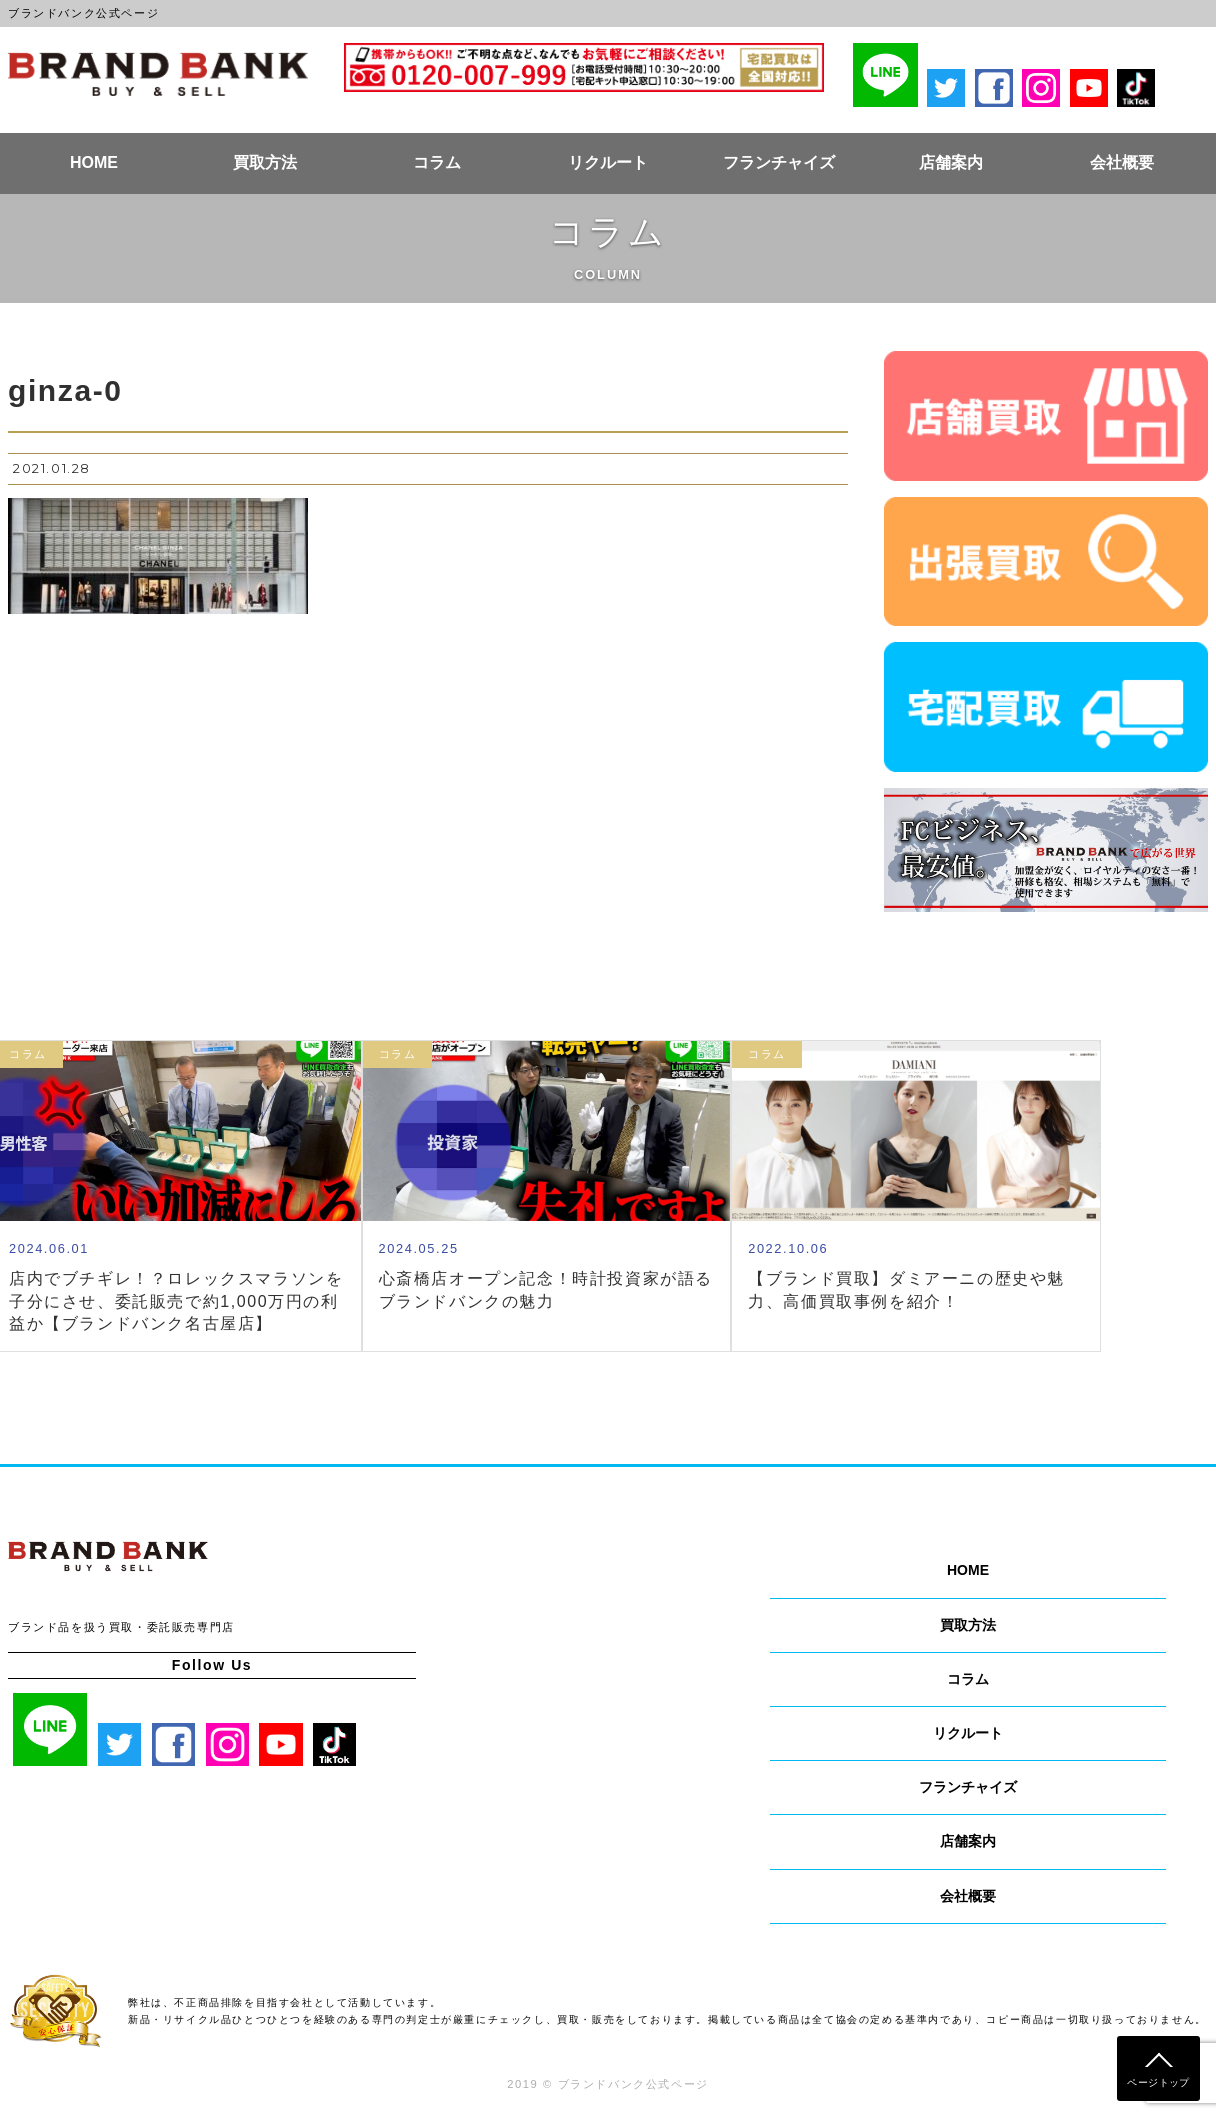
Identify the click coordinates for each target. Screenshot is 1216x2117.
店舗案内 (951, 162)
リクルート (608, 162)
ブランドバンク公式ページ (158, 74)
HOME (94, 162)
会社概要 (1122, 162)
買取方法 (265, 162)
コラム (437, 162)
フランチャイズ (779, 162)
